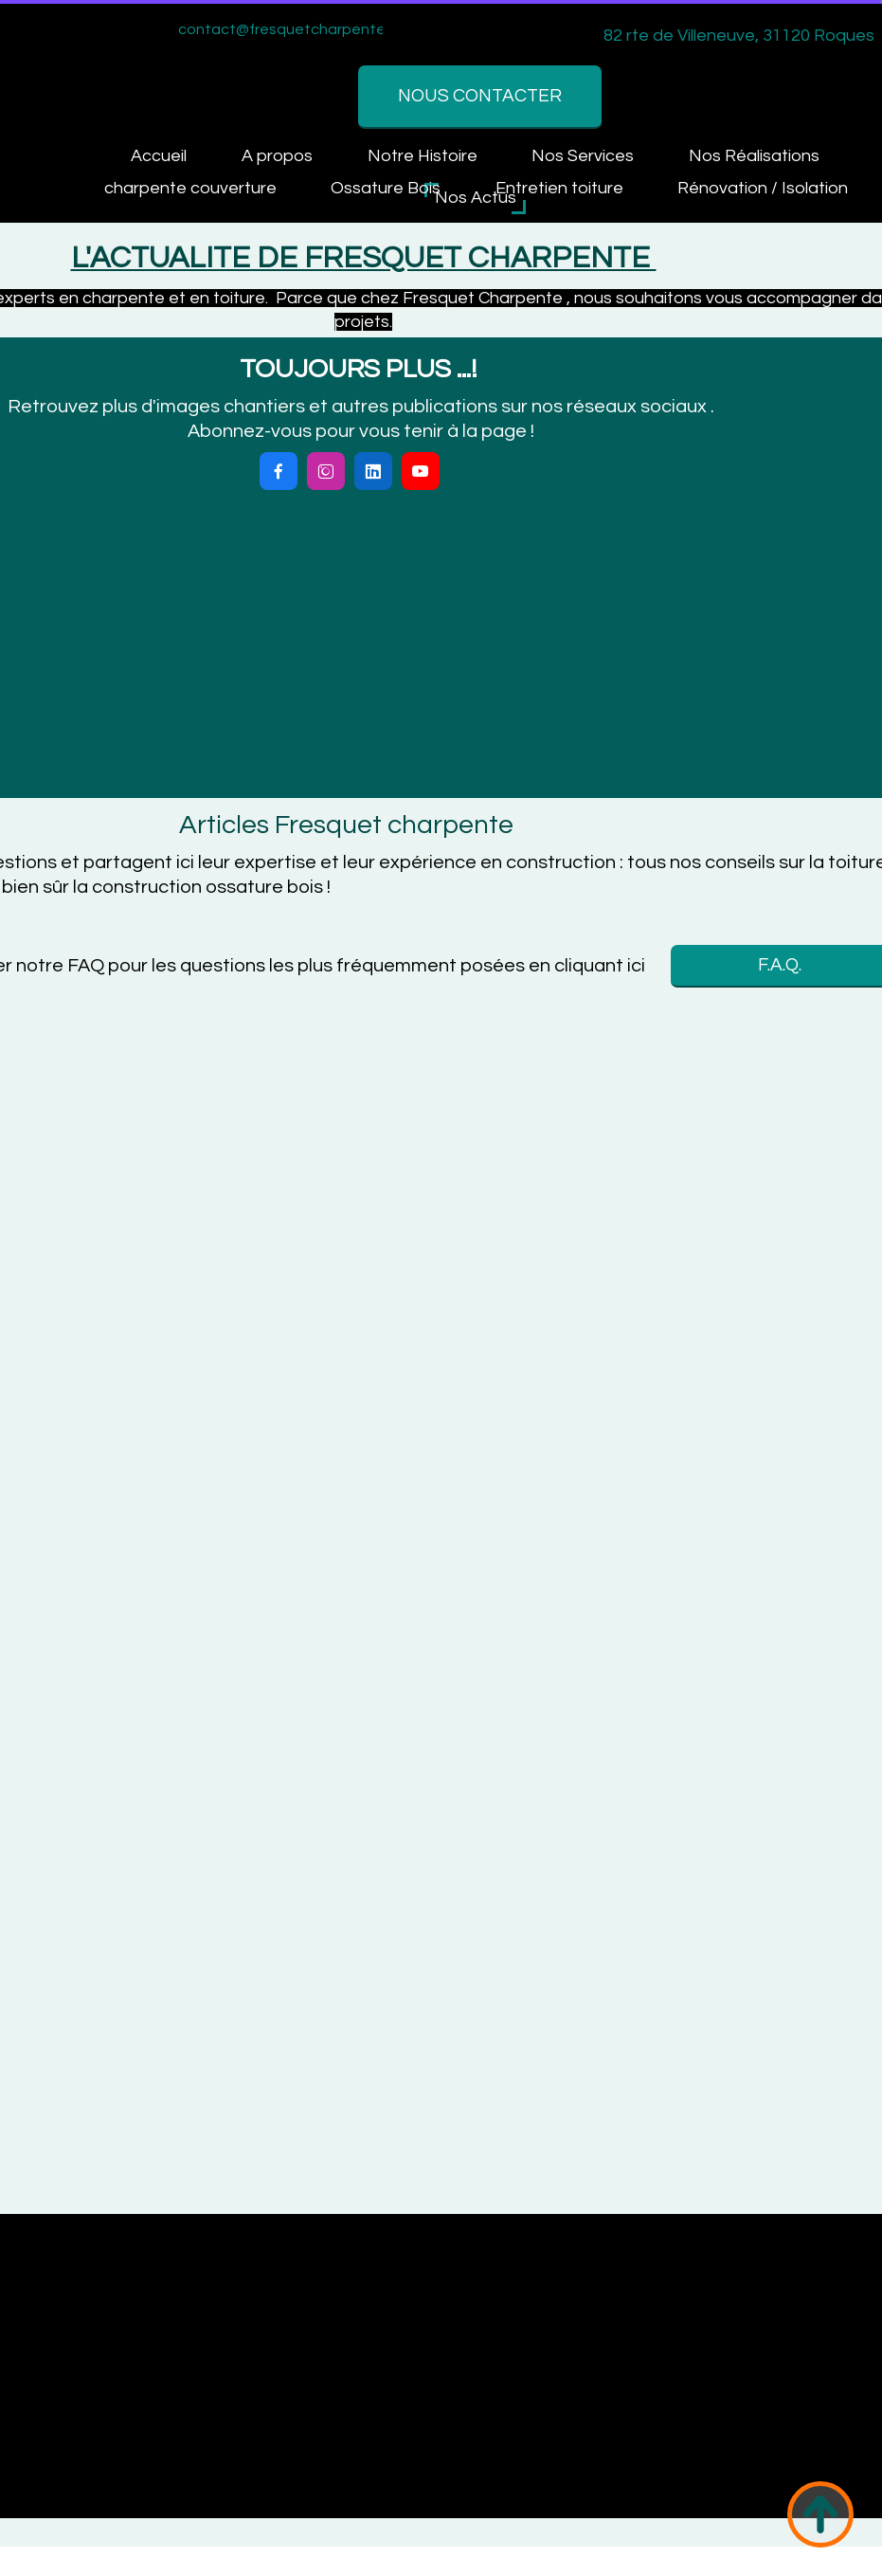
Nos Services (352, 165)
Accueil (93, 165)
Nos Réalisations (524, 165)
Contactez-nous (707, 165)
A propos (210, 165)
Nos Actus (475, 198)
